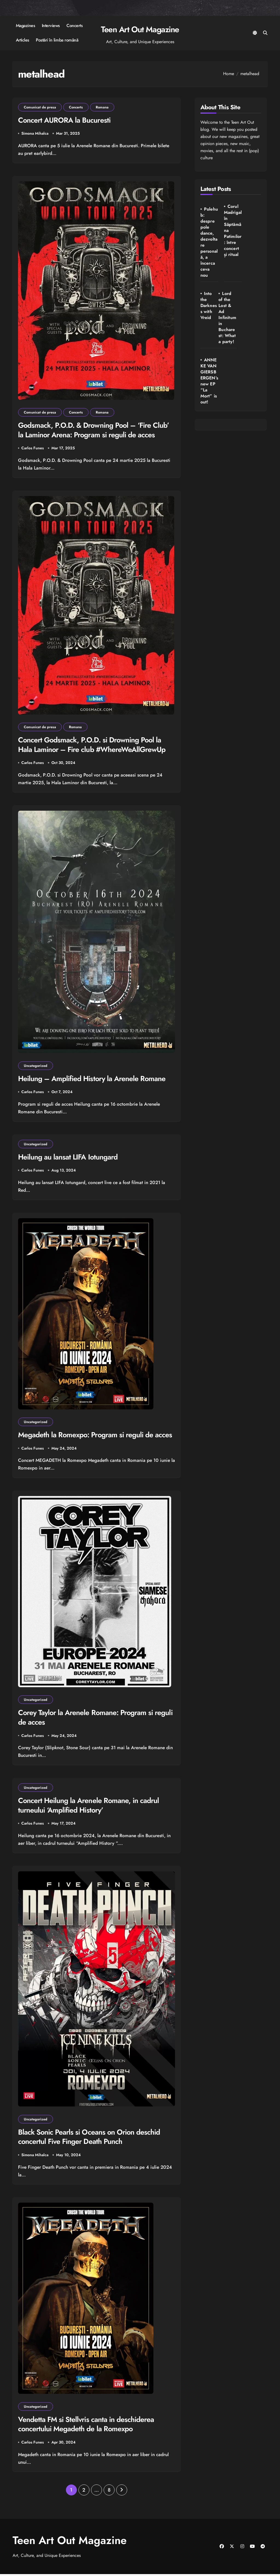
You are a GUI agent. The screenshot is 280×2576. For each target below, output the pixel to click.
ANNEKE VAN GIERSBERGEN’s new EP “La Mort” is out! (230, 314)
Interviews (51, 25)
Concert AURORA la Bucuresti (64, 120)
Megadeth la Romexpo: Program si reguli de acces (96, 1435)
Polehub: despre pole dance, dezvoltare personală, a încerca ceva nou (208, 242)
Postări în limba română (57, 40)
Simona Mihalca (34, 133)
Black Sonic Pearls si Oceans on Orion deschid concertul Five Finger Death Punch (89, 2138)
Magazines (25, 25)
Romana (102, 107)
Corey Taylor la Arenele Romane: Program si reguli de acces (87, 1719)
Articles (22, 40)
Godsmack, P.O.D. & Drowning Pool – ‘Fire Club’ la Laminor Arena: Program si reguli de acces (95, 430)
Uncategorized (35, 1066)
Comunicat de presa (40, 107)
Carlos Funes (32, 448)
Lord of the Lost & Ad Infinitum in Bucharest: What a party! (208, 320)
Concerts (74, 25)
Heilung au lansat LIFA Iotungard (68, 1157)
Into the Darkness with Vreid (252, 218)
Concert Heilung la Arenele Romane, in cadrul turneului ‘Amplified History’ (89, 1807)
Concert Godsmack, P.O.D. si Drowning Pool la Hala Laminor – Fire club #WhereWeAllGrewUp (93, 745)
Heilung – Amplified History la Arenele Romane (92, 1079)
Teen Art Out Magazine (140, 29)
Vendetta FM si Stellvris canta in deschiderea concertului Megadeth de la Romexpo (86, 2426)
